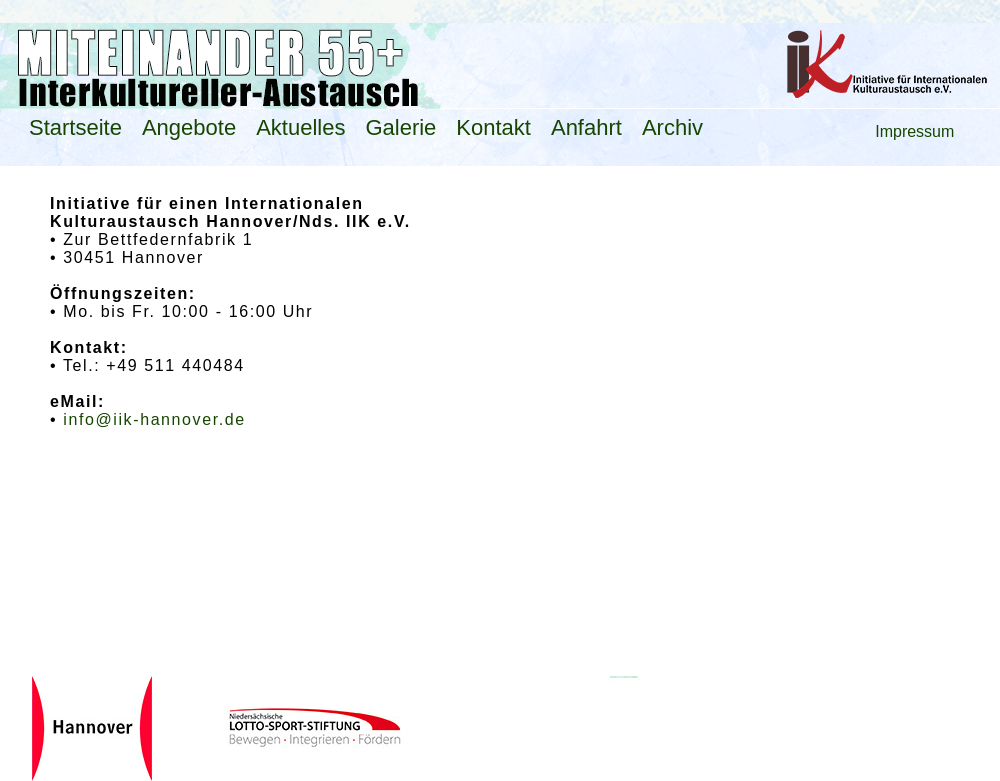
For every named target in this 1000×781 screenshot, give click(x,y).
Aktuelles (300, 127)
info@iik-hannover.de (154, 419)
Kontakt (493, 127)
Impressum (914, 131)
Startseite (75, 127)
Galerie (400, 127)
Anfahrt (586, 127)
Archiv (672, 127)
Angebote (189, 127)
